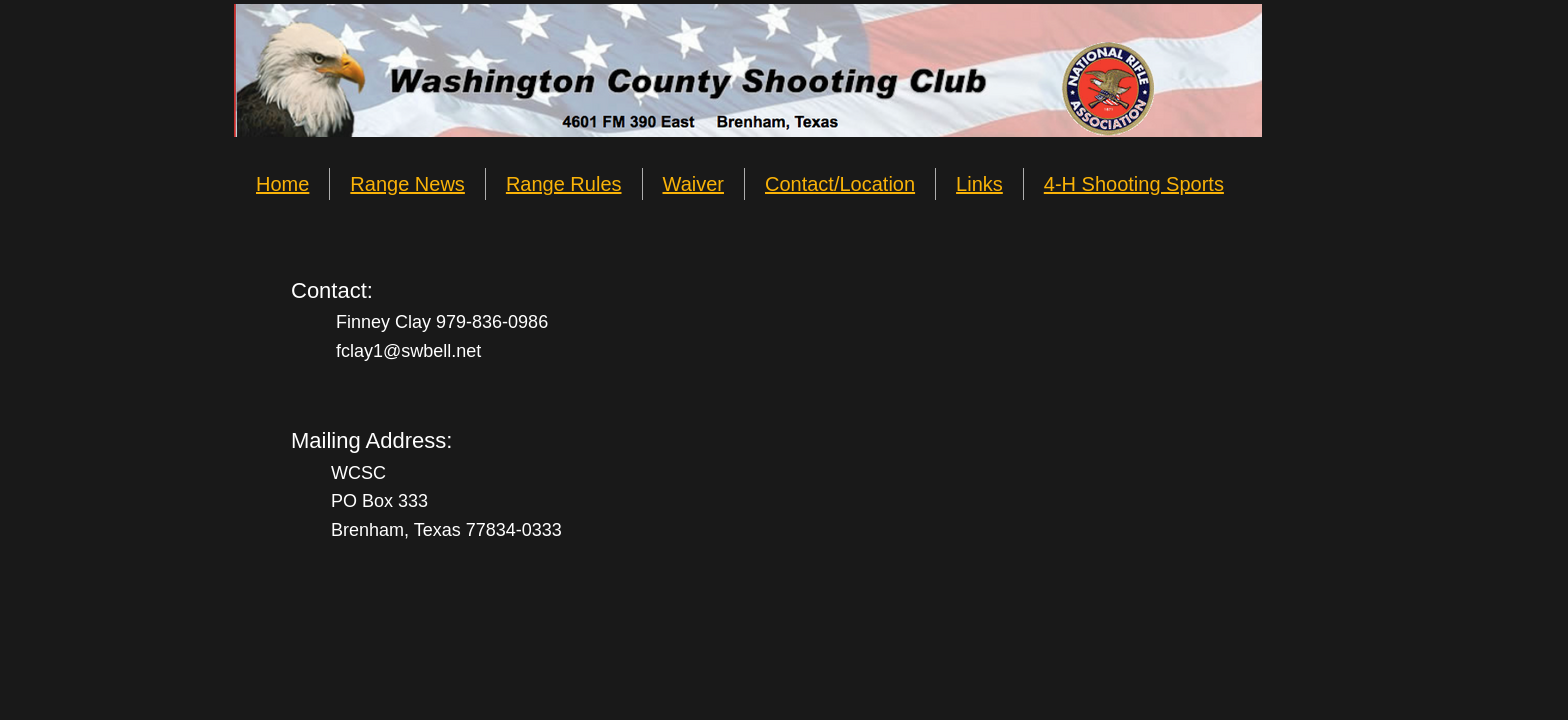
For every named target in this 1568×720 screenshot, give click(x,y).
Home (282, 184)
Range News (407, 184)
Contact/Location (840, 184)
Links (979, 184)
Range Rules (564, 184)
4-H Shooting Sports (1134, 184)
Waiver (693, 184)
